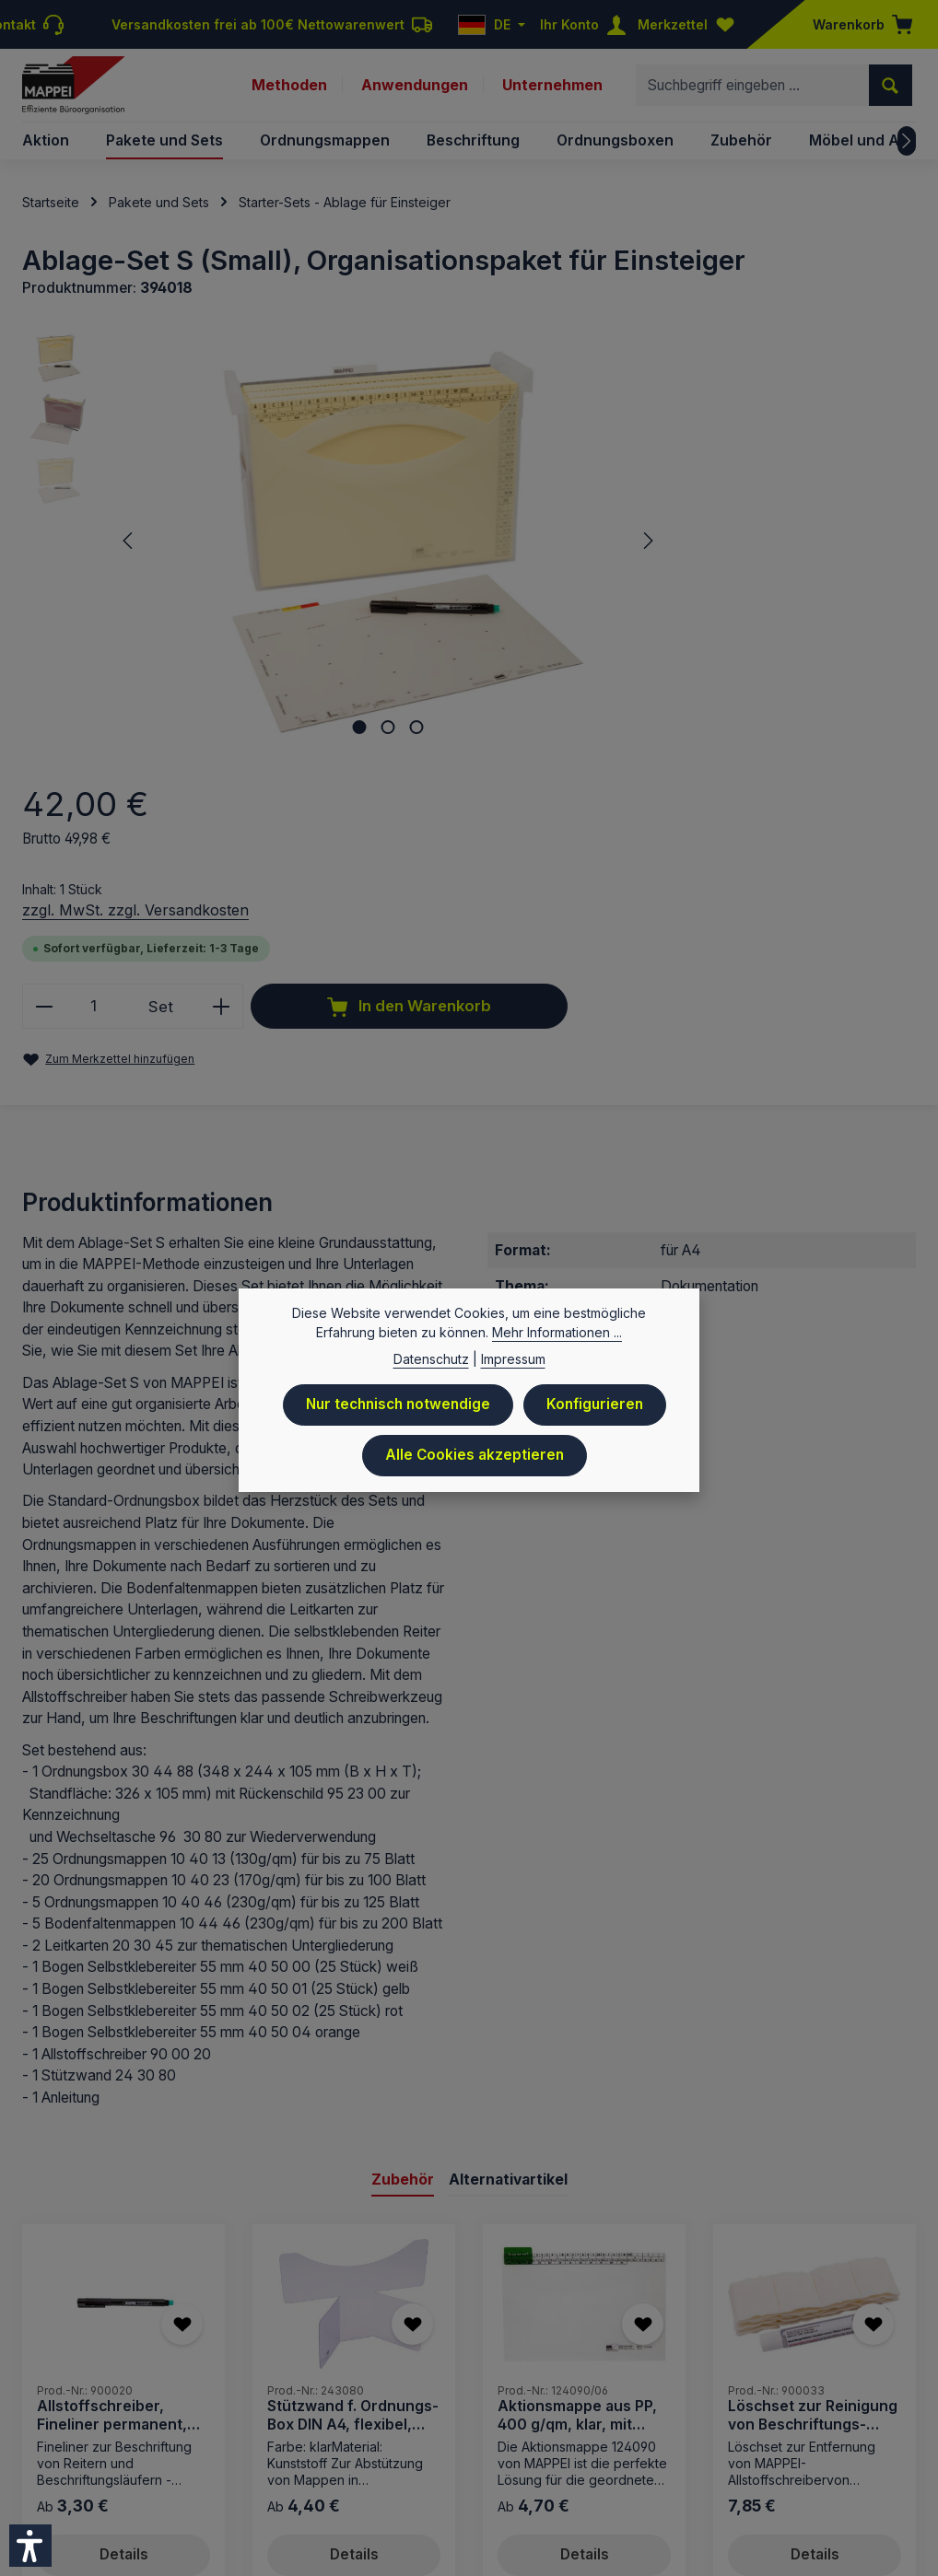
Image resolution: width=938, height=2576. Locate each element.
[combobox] (753, 90)
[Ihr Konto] (587, 24)
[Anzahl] (636, 570)
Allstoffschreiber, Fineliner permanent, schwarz (112, 2085)
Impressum (291, 2382)
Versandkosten (414, 2327)
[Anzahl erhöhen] (764, 570)
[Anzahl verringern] (586, 570)
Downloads (721, 2382)
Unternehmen (552, 90)
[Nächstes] (906, 151)
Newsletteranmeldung (844, 2382)
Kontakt (645, 2382)
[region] (275, 540)
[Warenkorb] (857, 24)
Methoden (289, 90)
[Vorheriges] (129, 539)
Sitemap (889, 2408)
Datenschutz (457, 2382)
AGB (593, 2382)
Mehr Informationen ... (557, 1340)
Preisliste (371, 2382)
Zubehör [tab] (402, 1848)
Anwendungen (414, 90)
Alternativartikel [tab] (508, 1848)
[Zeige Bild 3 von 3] (347, 716)
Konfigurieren (596, 1412)
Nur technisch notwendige (397, 1412)
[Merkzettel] (690, 24)
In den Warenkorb (731, 632)
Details (124, 2224)
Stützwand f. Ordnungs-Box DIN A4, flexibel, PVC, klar (353, 2085)
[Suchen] (890, 90)
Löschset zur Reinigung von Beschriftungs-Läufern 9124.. (812, 2085)
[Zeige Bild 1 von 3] (290, 716)
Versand (539, 2382)
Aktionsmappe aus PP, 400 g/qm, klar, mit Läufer (577, 2085)
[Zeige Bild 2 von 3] (318, 716)
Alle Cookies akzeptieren (474, 1462)
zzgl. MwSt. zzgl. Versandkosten (678, 473)
